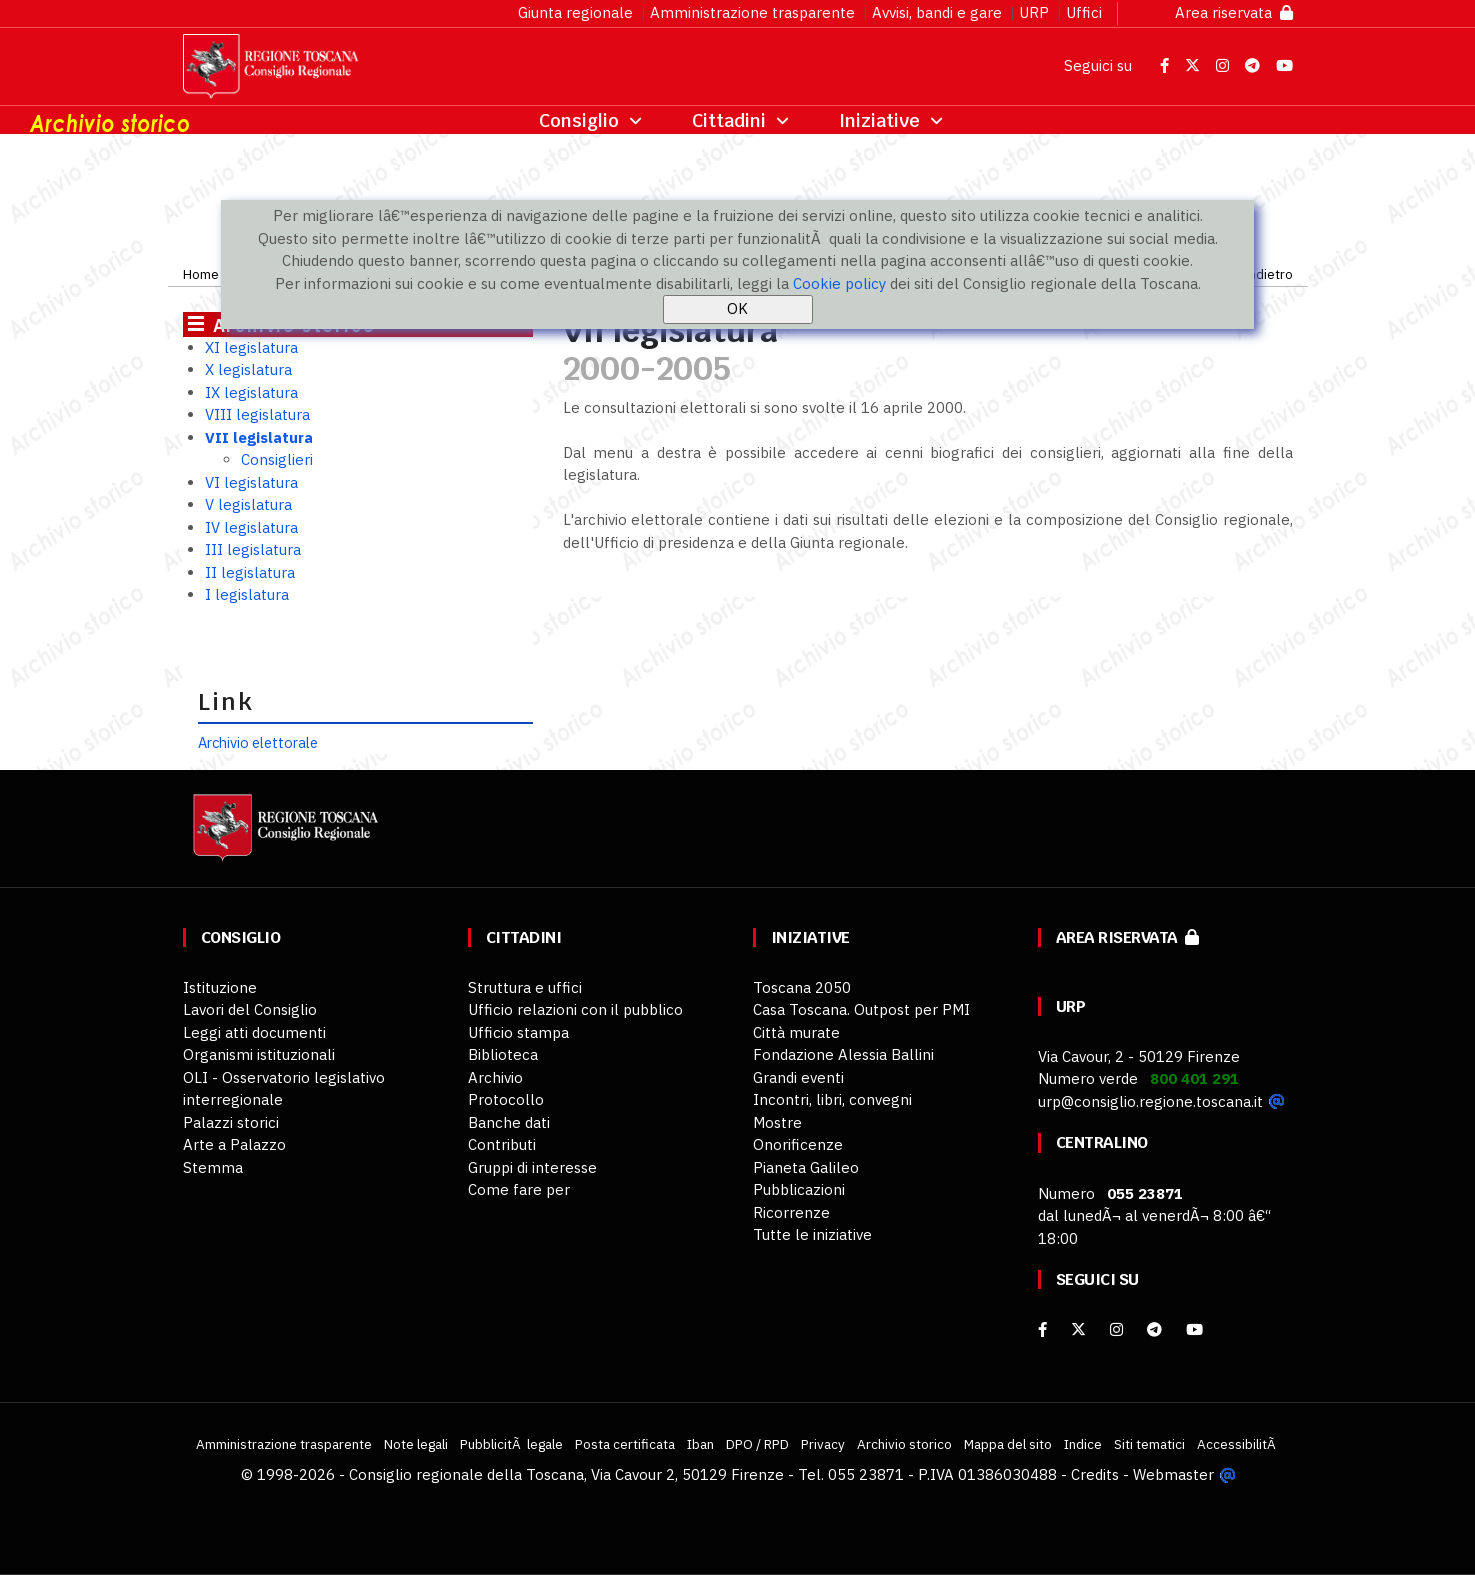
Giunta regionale (575, 12)
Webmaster (1173, 1474)
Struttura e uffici (525, 987)
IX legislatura (251, 392)
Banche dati (509, 1122)
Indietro (1268, 274)
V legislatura (248, 504)
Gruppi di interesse (532, 1167)
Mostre (777, 1122)
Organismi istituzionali (259, 1054)
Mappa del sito (1008, 1444)
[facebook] (1042, 1329)
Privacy (823, 1444)
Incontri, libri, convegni (832, 1099)
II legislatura (250, 572)
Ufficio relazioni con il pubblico (575, 1009)
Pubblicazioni (799, 1189)
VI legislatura (251, 482)
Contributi (502, 1144)
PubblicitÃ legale (511, 1444)
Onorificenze (798, 1144)
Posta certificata (625, 1444)
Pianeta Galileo (806, 1167)
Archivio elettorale (258, 742)
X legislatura (248, 369)
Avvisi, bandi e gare (937, 12)
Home (201, 274)
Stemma (213, 1167)
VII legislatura (259, 437)
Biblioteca (503, 1054)
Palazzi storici (231, 1122)
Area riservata (1234, 12)
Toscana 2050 (802, 987)
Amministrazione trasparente (752, 12)
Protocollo (506, 1099)
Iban (700, 1444)
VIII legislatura (257, 414)
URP (1034, 12)
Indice (1083, 1444)
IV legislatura (251, 527)
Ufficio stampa (518, 1032)
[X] (1078, 1329)
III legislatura (253, 549)
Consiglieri (277, 459)
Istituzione (220, 987)
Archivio (495, 1077)
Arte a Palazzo (234, 1144)
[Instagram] (1116, 1329)
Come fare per (519, 1189)
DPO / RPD (757, 1444)
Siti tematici (1149, 1444)
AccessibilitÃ (1238, 1444)
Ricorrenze (791, 1212)
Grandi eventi (798, 1077)
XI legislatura (251, 347)
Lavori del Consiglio (250, 1009)
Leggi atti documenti (254, 1032)
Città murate (796, 1032)
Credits (1095, 1474)
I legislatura (247, 594)
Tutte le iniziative (812, 1234)
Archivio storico (904, 1444)
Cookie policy (839, 283)
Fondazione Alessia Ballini (843, 1054)
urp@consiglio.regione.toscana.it (1150, 1101)
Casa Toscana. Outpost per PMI (861, 1009)
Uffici (1084, 12)
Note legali (416, 1444)
